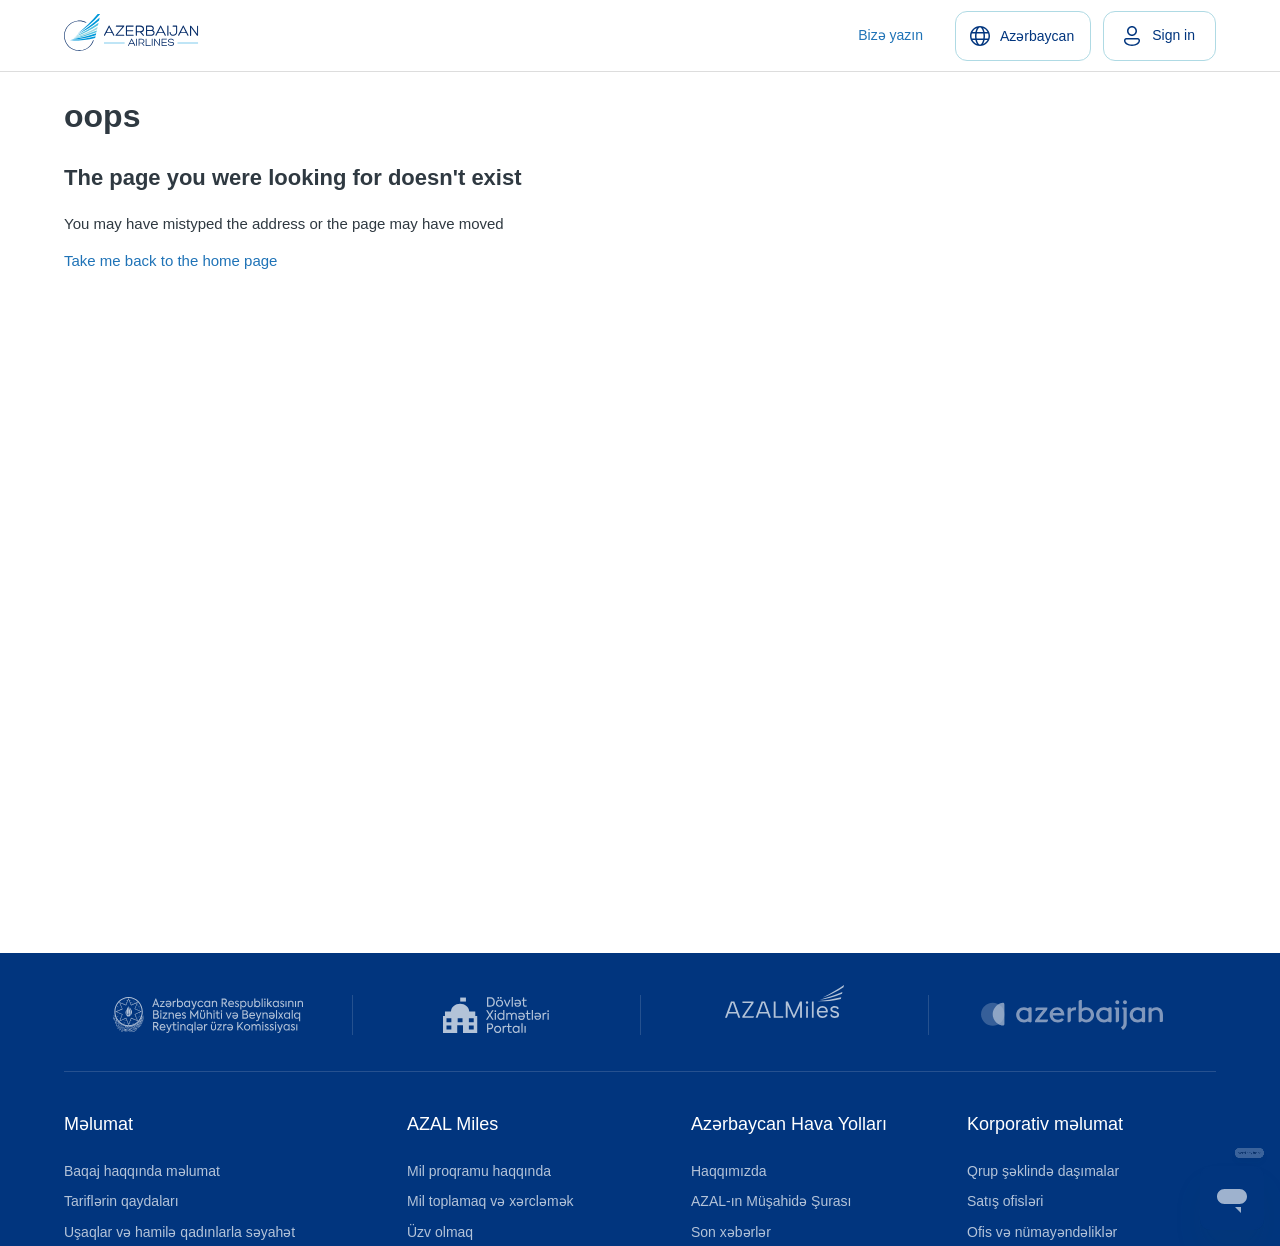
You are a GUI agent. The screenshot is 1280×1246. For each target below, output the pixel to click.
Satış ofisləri (1005, 1201)
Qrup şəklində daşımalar (1043, 1171)
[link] (1159, 36)
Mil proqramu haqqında (479, 1171)
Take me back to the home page (170, 260)
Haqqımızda (728, 1171)
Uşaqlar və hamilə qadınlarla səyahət (179, 1232)
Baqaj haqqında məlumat (142, 1171)
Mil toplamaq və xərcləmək (490, 1201)
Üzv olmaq (440, 1232)
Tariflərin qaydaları (121, 1201)
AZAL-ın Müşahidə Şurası (771, 1201)
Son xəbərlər (731, 1232)
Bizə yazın (890, 35)
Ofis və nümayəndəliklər (1042, 1232)
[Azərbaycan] (1023, 36)
